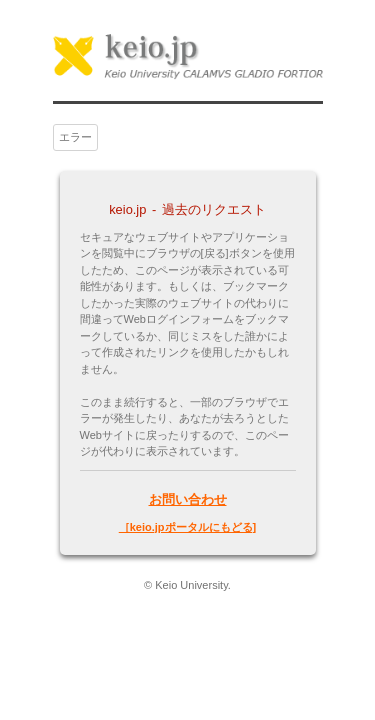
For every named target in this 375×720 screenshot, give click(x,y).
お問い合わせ (188, 499)
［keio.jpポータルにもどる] (188, 527)
